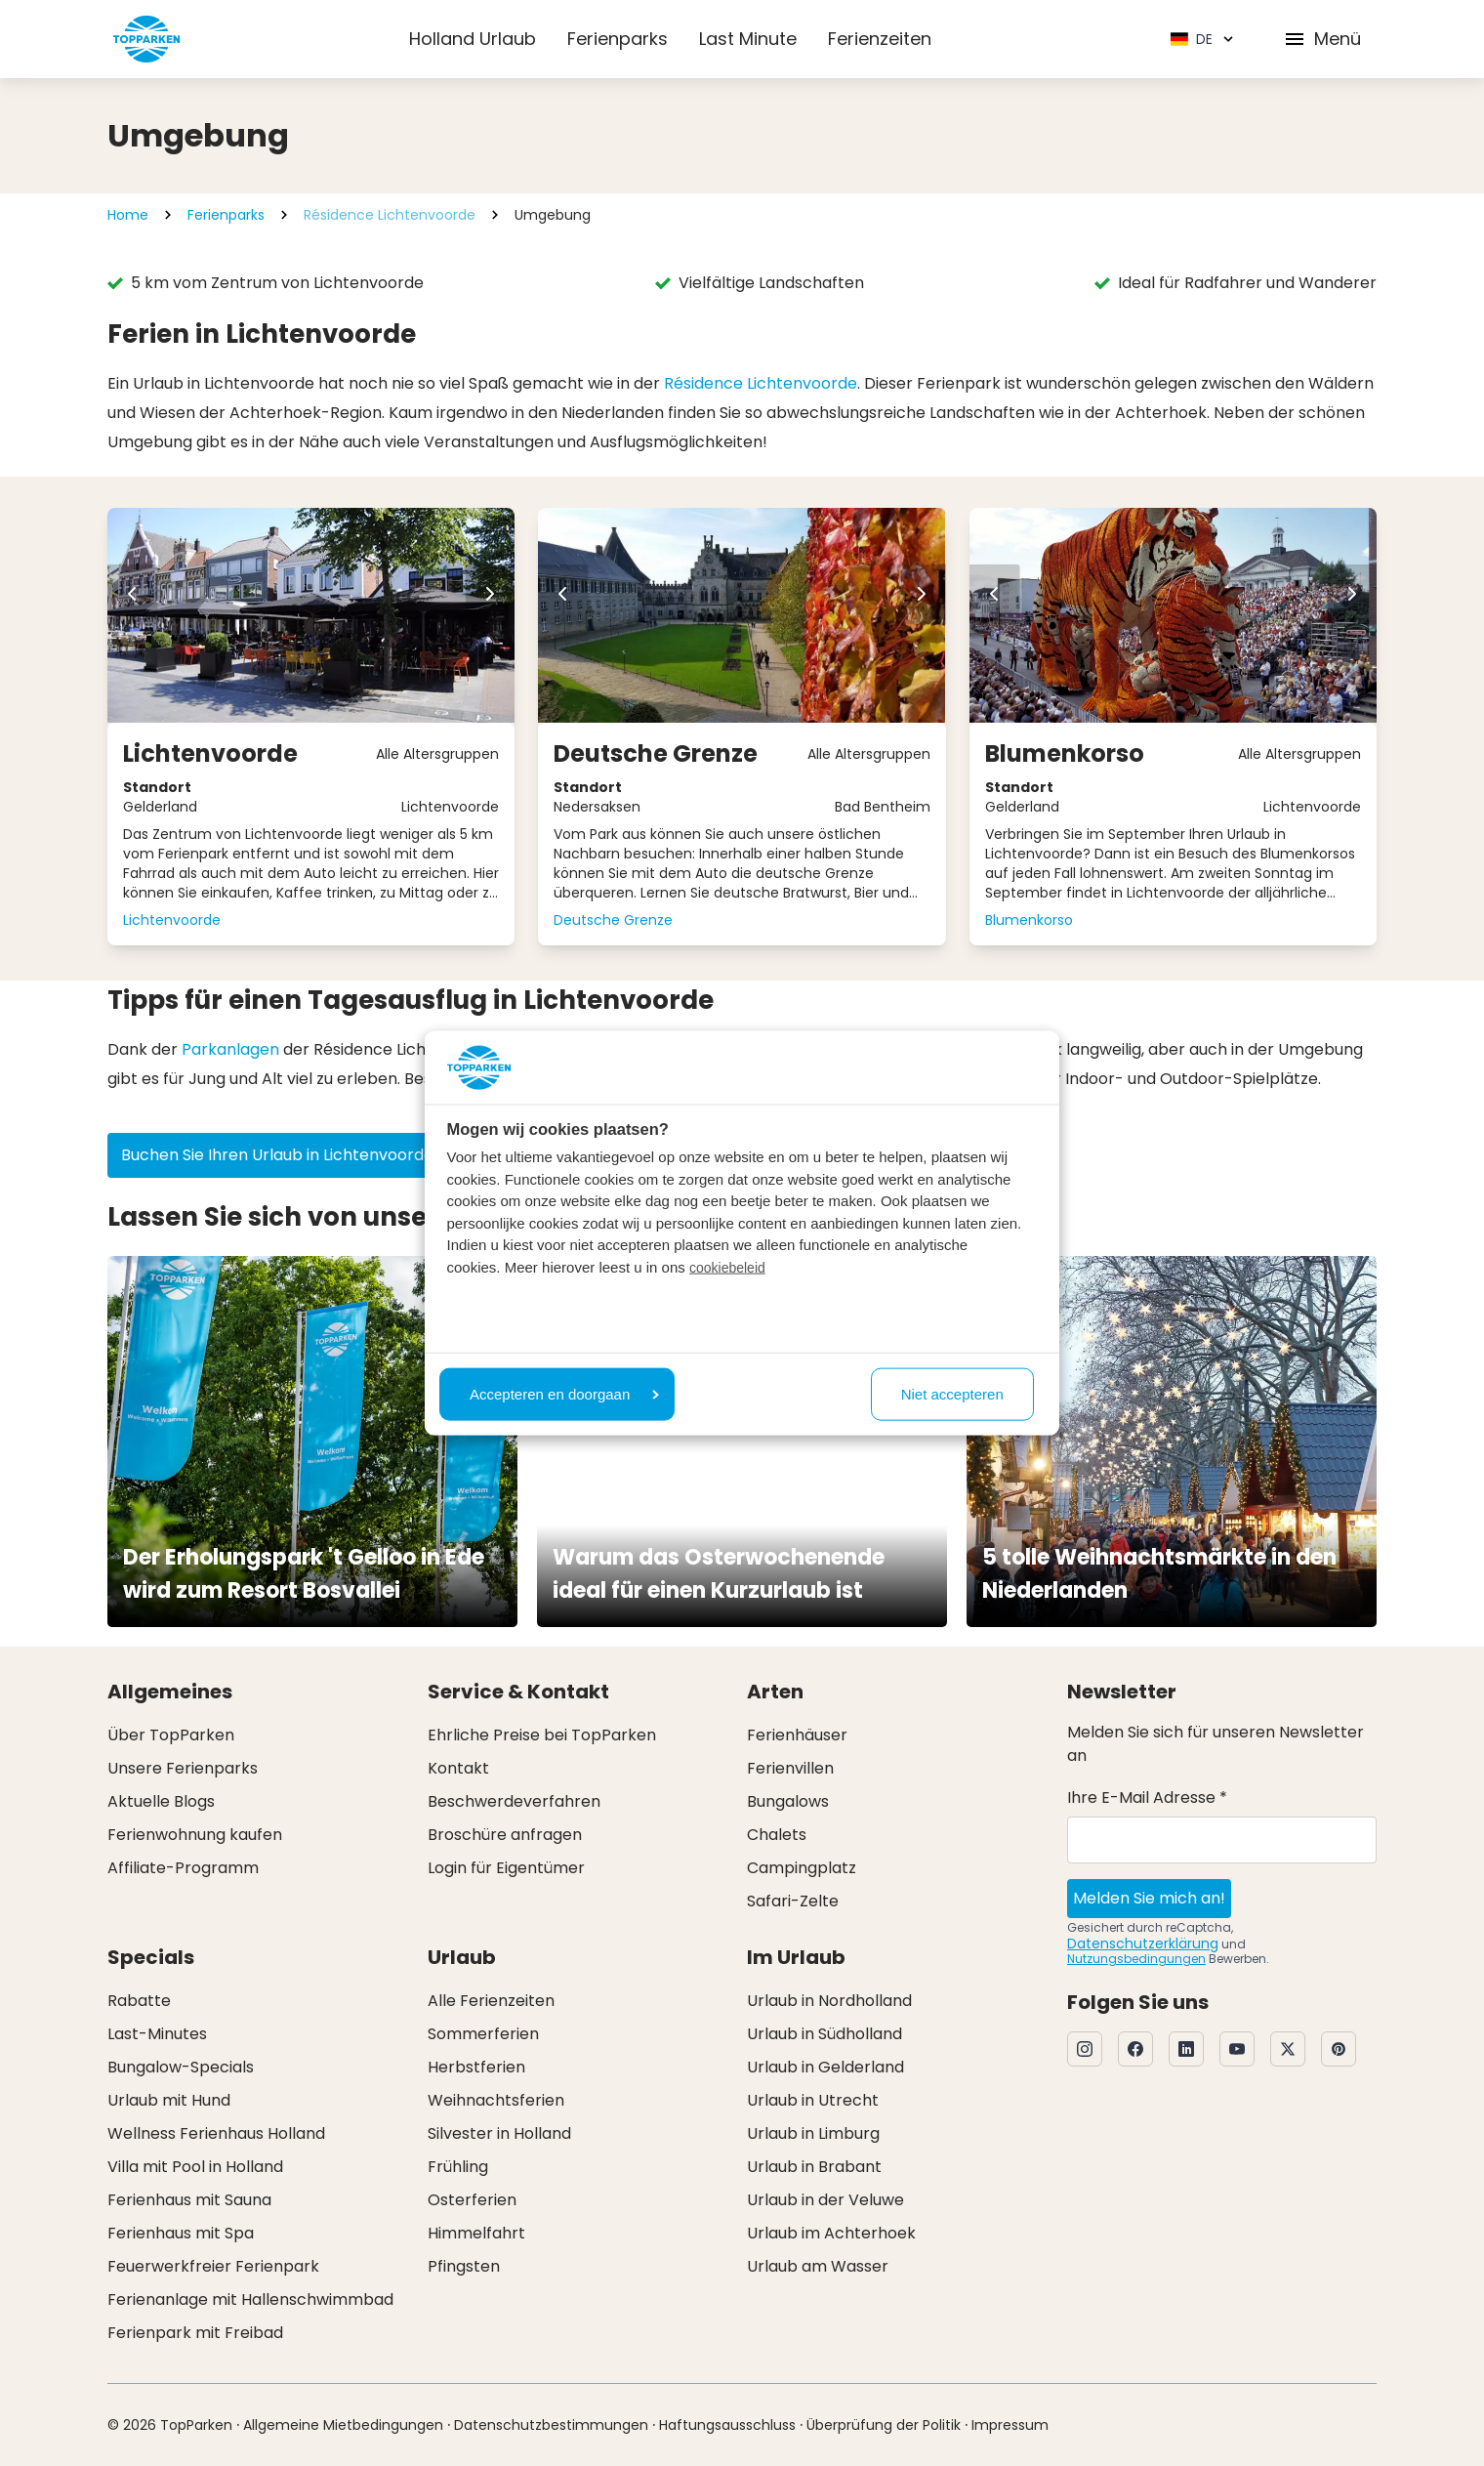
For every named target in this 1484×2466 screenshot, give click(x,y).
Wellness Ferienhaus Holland (216, 2133)
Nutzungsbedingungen (1136, 1958)
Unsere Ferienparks (182, 1768)
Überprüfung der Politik (883, 2425)
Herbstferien (476, 2067)
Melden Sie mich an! (1149, 1898)
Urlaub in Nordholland (829, 2000)
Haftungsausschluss (727, 2425)
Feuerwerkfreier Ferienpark (213, 2266)
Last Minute (748, 38)
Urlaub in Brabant (814, 2166)
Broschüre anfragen (505, 1834)
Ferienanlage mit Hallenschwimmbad (250, 2299)
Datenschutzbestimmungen (551, 2425)
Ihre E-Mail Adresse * (1147, 1797)
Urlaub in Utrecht (813, 2100)
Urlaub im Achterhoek (831, 2233)
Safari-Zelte (793, 1901)
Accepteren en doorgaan (564, 1393)
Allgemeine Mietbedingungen (343, 2425)
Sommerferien (483, 2034)
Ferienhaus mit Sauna (189, 2200)
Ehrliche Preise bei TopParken (542, 1735)
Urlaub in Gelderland (825, 2067)
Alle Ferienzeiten (491, 2000)
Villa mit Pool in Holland (195, 2166)
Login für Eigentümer (506, 1868)
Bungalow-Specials (180, 2067)
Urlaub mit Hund (168, 2100)
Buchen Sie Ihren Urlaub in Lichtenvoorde (290, 1155)
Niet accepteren (952, 1393)
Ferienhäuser (797, 1735)
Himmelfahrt (476, 2233)
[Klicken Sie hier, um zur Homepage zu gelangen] (146, 39)
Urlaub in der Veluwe (825, 2200)
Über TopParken (170, 1735)
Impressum (1010, 2425)
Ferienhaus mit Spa (180, 2233)
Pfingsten (464, 2266)
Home (127, 215)
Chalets (776, 1834)
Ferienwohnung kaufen (194, 1834)
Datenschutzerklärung (1142, 1943)
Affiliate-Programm (183, 1868)
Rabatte (139, 2000)
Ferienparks (617, 38)
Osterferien (472, 2200)
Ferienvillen (790, 1768)
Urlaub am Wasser (817, 2266)
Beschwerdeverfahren (514, 1801)
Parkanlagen (230, 1049)
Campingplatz (801, 1868)
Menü (1322, 38)
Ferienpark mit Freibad (195, 2332)
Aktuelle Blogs (161, 1801)
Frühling (458, 2166)
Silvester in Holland (499, 2133)
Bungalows (788, 1801)
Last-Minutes (157, 2034)
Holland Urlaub (472, 38)
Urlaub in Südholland (824, 2034)
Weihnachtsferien (496, 2100)
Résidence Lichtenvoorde (389, 215)
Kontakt (458, 1768)
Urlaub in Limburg (813, 2133)
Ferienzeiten (879, 38)
